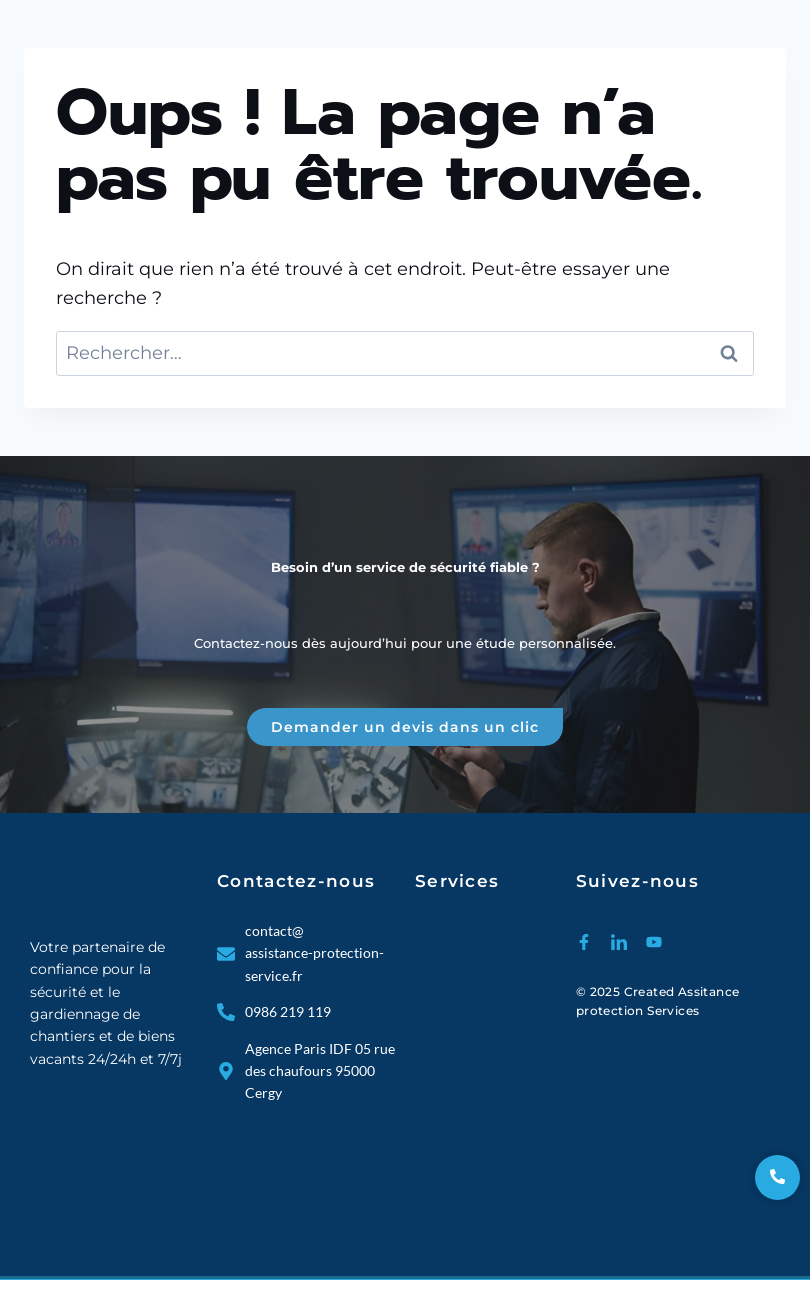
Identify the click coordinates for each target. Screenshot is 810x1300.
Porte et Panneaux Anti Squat (472, 1201)
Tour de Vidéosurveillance (471, 1095)
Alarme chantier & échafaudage (472, 943)
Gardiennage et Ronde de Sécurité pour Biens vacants (484, 1148)
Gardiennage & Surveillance (461, 1049)
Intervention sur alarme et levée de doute (470, 996)
